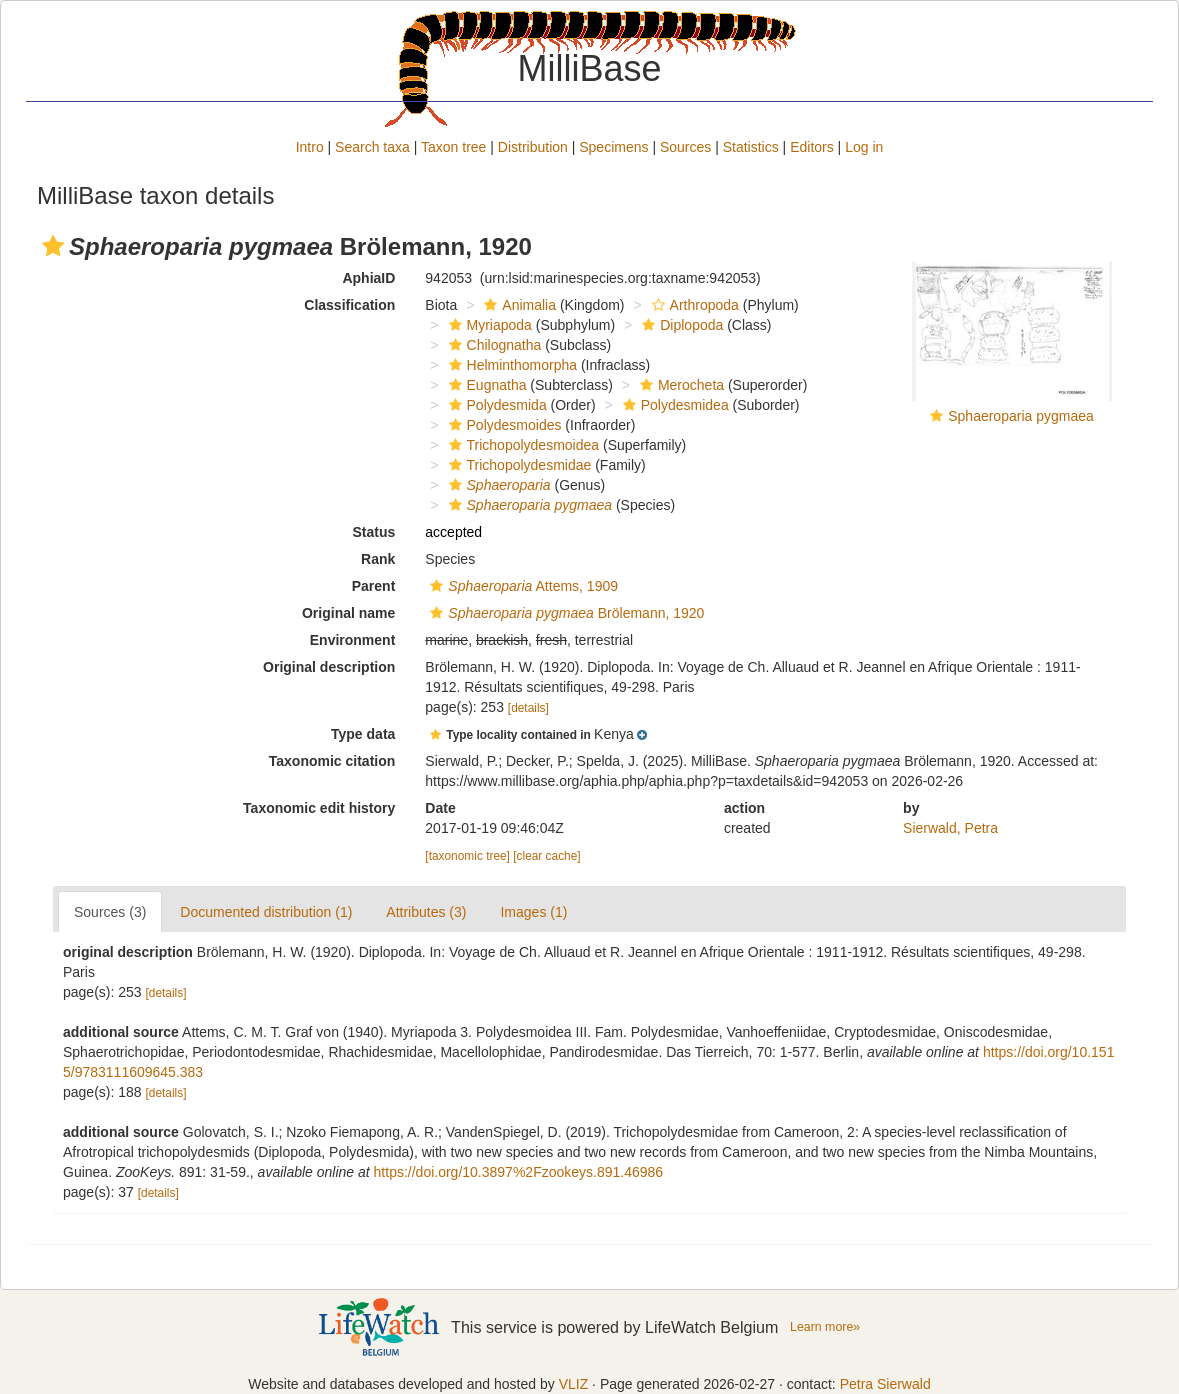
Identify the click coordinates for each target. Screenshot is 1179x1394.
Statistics (751, 147)
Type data (363, 734)
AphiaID (368, 278)
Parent (374, 586)
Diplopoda (680, 325)
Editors (812, 147)
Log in (864, 147)
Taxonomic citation (332, 761)
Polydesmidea (673, 405)
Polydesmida (495, 405)
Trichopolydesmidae (518, 465)
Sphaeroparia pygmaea (1021, 416)
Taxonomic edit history (319, 808)
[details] (528, 708)
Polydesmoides (503, 425)
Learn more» (825, 1327)
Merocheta (679, 385)
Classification (349, 305)
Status (374, 532)
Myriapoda (488, 325)
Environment (353, 640)
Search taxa (372, 147)
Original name (348, 613)
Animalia (517, 305)
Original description (329, 667)
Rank (378, 559)
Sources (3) (110, 912)
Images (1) (533, 912)
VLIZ (574, 1384)
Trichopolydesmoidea (522, 445)
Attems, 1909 (521, 586)
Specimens (613, 147)
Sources (685, 147)
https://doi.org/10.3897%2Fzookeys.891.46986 (519, 1172)
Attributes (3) (426, 912)
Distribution (533, 147)
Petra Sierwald (885, 1384)
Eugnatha (485, 385)
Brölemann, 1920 (564, 613)
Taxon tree (453, 147)
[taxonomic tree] (467, 856)
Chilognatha (493, 345)
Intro (310, 147)
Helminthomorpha (511, 365)
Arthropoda (693, 305)
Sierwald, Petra (950, 828)
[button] (53, 246)
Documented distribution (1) (266, 912)
